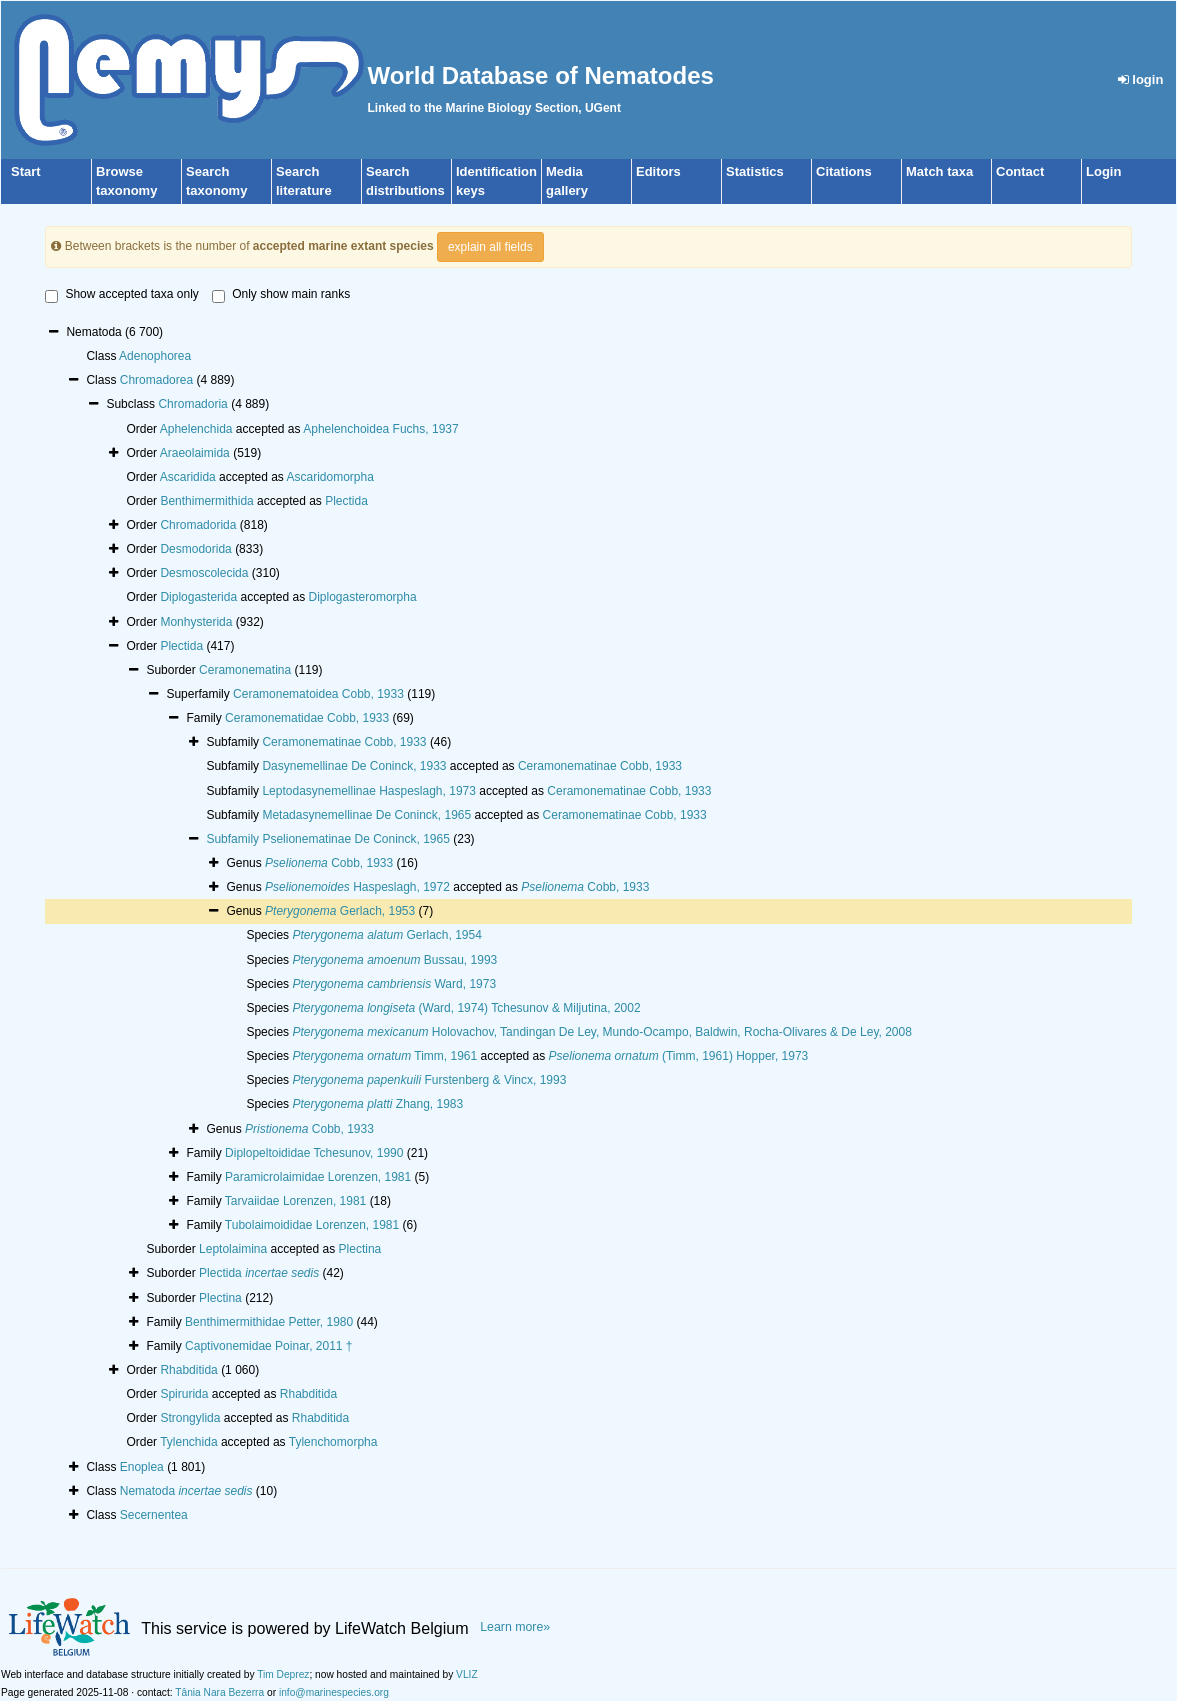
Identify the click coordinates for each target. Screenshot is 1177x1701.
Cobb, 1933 (329, 863)
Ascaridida (188, 477)
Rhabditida (188, 1370)
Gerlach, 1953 (340, 911)
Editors (658, 171)
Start (26, 171)
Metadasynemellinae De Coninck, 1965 (366, 815)
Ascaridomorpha (330, 477)
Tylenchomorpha (333, 1442)
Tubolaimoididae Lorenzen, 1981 (312, 1225)
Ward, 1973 (394, 984)
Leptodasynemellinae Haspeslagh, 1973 (369, 791)
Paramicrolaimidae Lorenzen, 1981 (318, 1177)
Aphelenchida (196, 429)
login (1141, 79)
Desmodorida (195, 549)
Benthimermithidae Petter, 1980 (269, 1322)
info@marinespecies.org (334, 1692)
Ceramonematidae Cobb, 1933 (307, 718)
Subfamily (234, 839)
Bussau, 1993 (394, 960)
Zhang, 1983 (377, 1104)
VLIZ (467, 1674)
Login (1103, 171)
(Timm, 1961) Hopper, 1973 (679, 1056)
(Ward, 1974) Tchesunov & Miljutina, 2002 (466, 1008)
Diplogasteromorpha (363, 597)
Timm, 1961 (384, 1056)
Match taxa (939, 171)
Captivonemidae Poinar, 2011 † (268, 1346)
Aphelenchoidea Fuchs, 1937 (380, 429)
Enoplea (142, 1467)
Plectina (360, 1249)
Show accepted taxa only (121, 295)
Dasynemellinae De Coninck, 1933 (354, 766)
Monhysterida (196, 622)
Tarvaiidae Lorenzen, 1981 (295, 1201)
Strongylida (190, 1418)
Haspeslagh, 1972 (357, 887)
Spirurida (184, 1394)
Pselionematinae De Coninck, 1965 (355, 839)
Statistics (755, 171)
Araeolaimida (195, 453)
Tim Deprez (283, 1674)
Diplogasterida (198, 597)
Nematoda (186, 1491)
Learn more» (515, 1627)
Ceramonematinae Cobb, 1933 (344, 742)
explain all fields (490, 247)
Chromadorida (198, 525)
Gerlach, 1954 (386, 935)
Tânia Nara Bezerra (219, 1692)
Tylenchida (188, 1442)
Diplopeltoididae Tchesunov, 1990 (314, 1153)
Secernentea (154, 1515)
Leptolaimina (233, 1249)
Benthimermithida (206, 501)
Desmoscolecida (204, 573)
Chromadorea (156, 380)
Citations (844, 171)
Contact (1020, 171)
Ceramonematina (245, 670)
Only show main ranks (281, 295)
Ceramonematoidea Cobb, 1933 (318, 694)
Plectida (346, 501)
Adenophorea (155, 356)
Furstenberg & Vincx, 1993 (429, 1080)
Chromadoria (192, 404)
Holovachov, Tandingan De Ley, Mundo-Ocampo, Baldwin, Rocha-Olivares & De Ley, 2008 (601, 1032)
